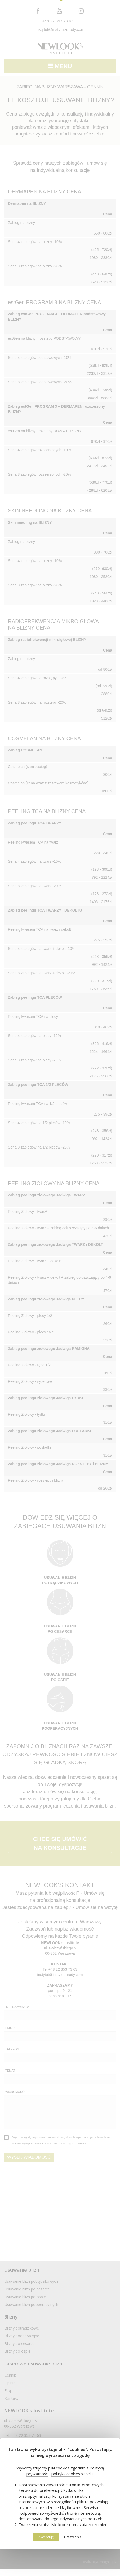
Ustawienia (73, 2537)
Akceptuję (46, 2537)
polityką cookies (65, 2473)
